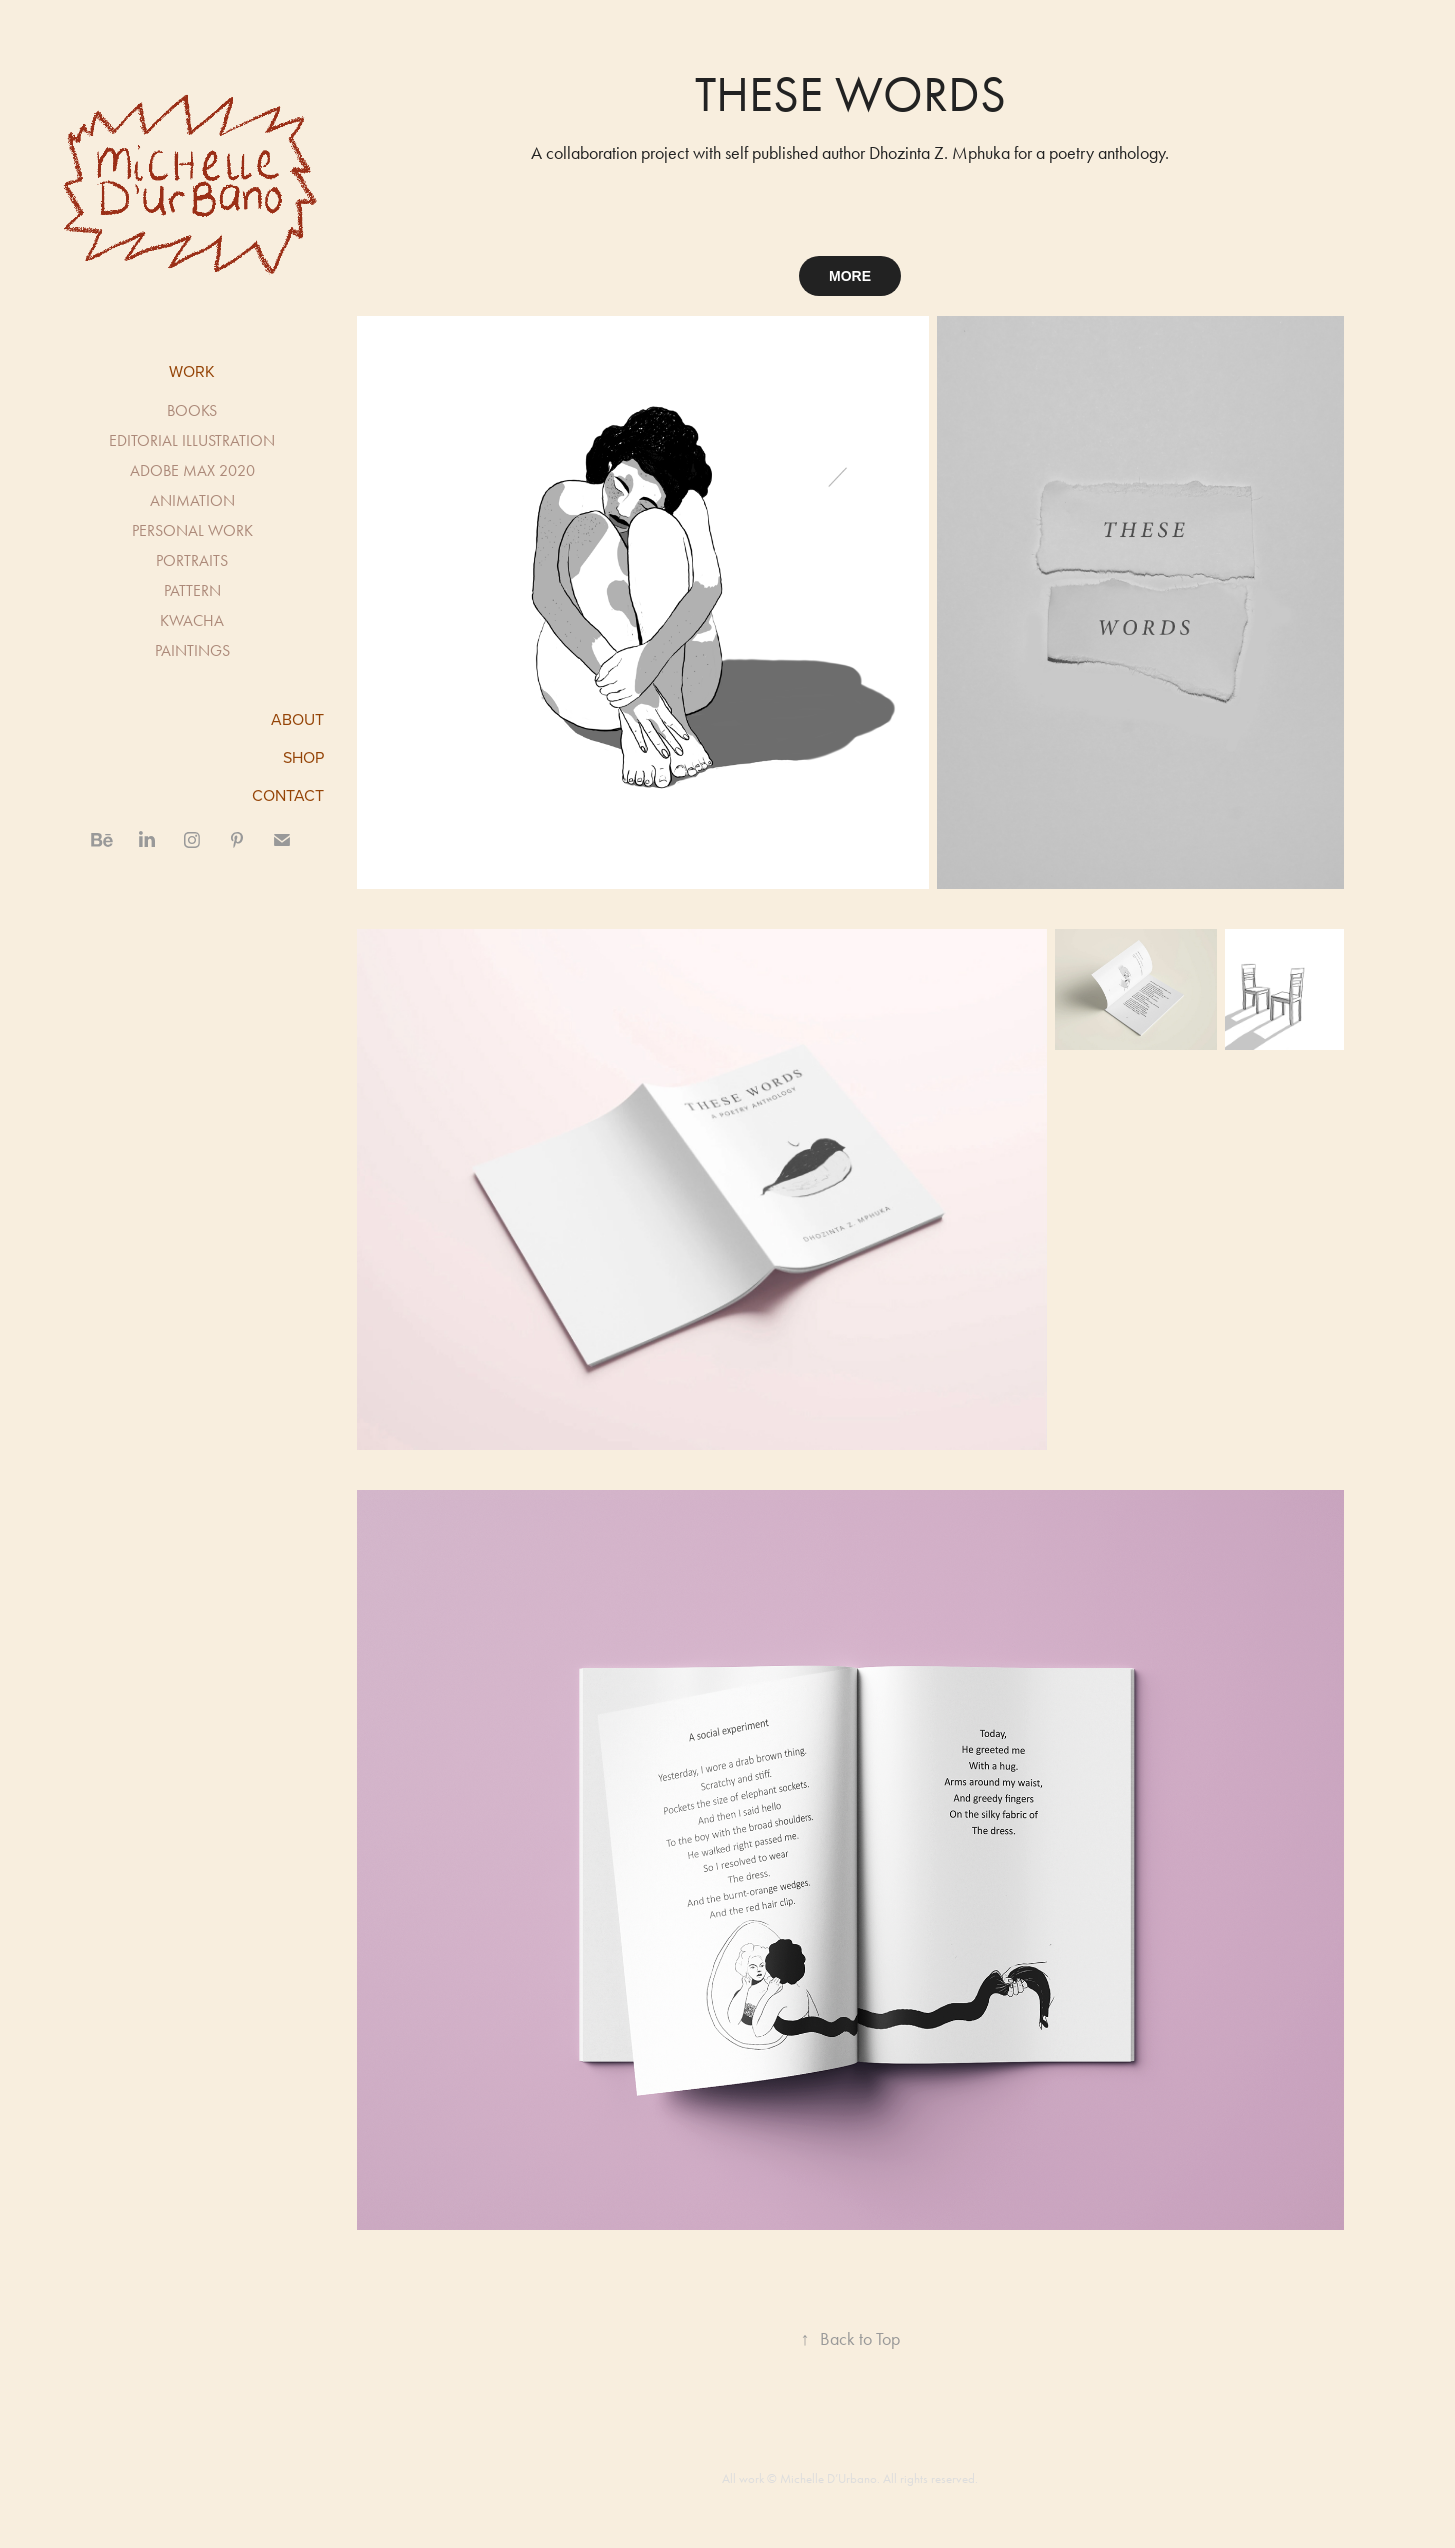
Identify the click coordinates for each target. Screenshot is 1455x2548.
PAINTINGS (192, 650)
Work (192, 371)
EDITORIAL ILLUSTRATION (192, 440)
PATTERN (192, 590)
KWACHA (192, 620)
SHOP (303, 757)
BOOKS (192, 410)
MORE (850, 276)
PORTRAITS (192, 560)
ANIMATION (192, 500)
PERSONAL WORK (192, 530)
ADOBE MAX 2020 (192, 470)
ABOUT (297, 719)
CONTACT (288, 795)
